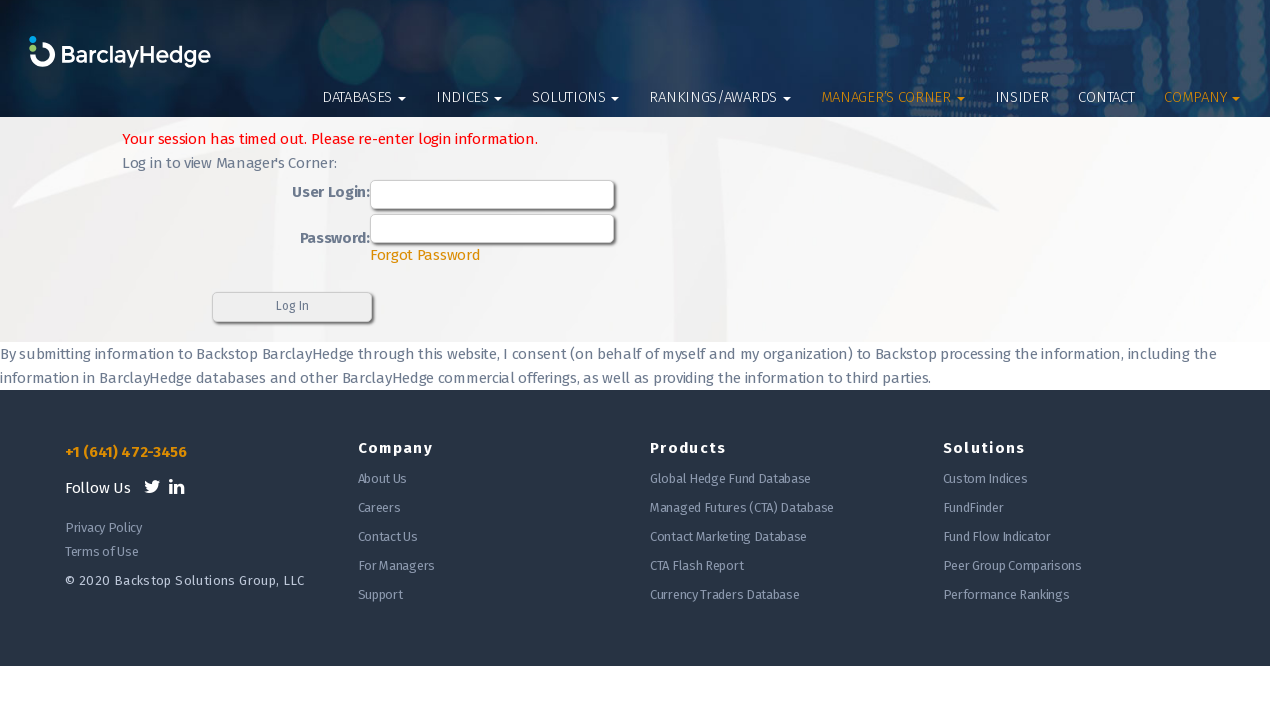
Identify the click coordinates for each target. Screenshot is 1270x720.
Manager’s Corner (893, 97)
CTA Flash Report (696, 565)
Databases (364, 97)
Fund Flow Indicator (997, 536)
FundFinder (973, 507)
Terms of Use (101, 551)
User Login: (331, 192)
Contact (1106, 97)
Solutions (575, 97)
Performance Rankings (1006, 594)
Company (1202, 97)
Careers (379, 507)
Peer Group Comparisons (1012, 565)
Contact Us (388, 536)
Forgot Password (425, 255)
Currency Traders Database (725, 594)
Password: (335, 238)
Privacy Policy (103, 527)
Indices (469, 97)
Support (380, 594)
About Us (383, 478)
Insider (1022, 97)
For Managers (396, 565)
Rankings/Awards (719, 97)
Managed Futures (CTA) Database (742, 507)
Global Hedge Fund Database (730, 478)
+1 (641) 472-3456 (126, 452)
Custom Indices (985, 478)
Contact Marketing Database (728, 536)
